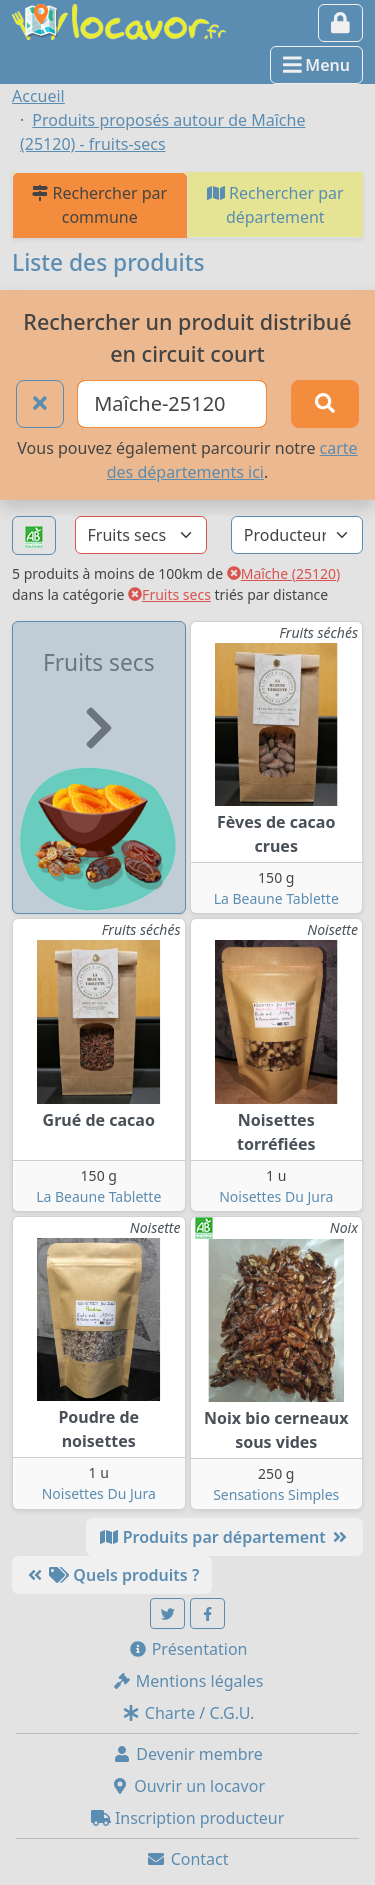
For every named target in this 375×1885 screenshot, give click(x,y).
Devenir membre (187, 1754)
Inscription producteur (188, 1818)
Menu (316, 65)
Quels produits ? (112, 1575)
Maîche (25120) (284, 573)
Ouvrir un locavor (187, 1786)
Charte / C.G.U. (188, 1713)
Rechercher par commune (99, 205)
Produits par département (224, 1537)
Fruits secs (169, 594)
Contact (187, 1859)
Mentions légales (188, 1681)
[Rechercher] (325, 404)
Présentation (188, 1649)
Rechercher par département (275, 205)
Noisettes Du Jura (276, 1196)
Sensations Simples (276, 1494)
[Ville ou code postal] (172, 404)
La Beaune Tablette (276, 898)
